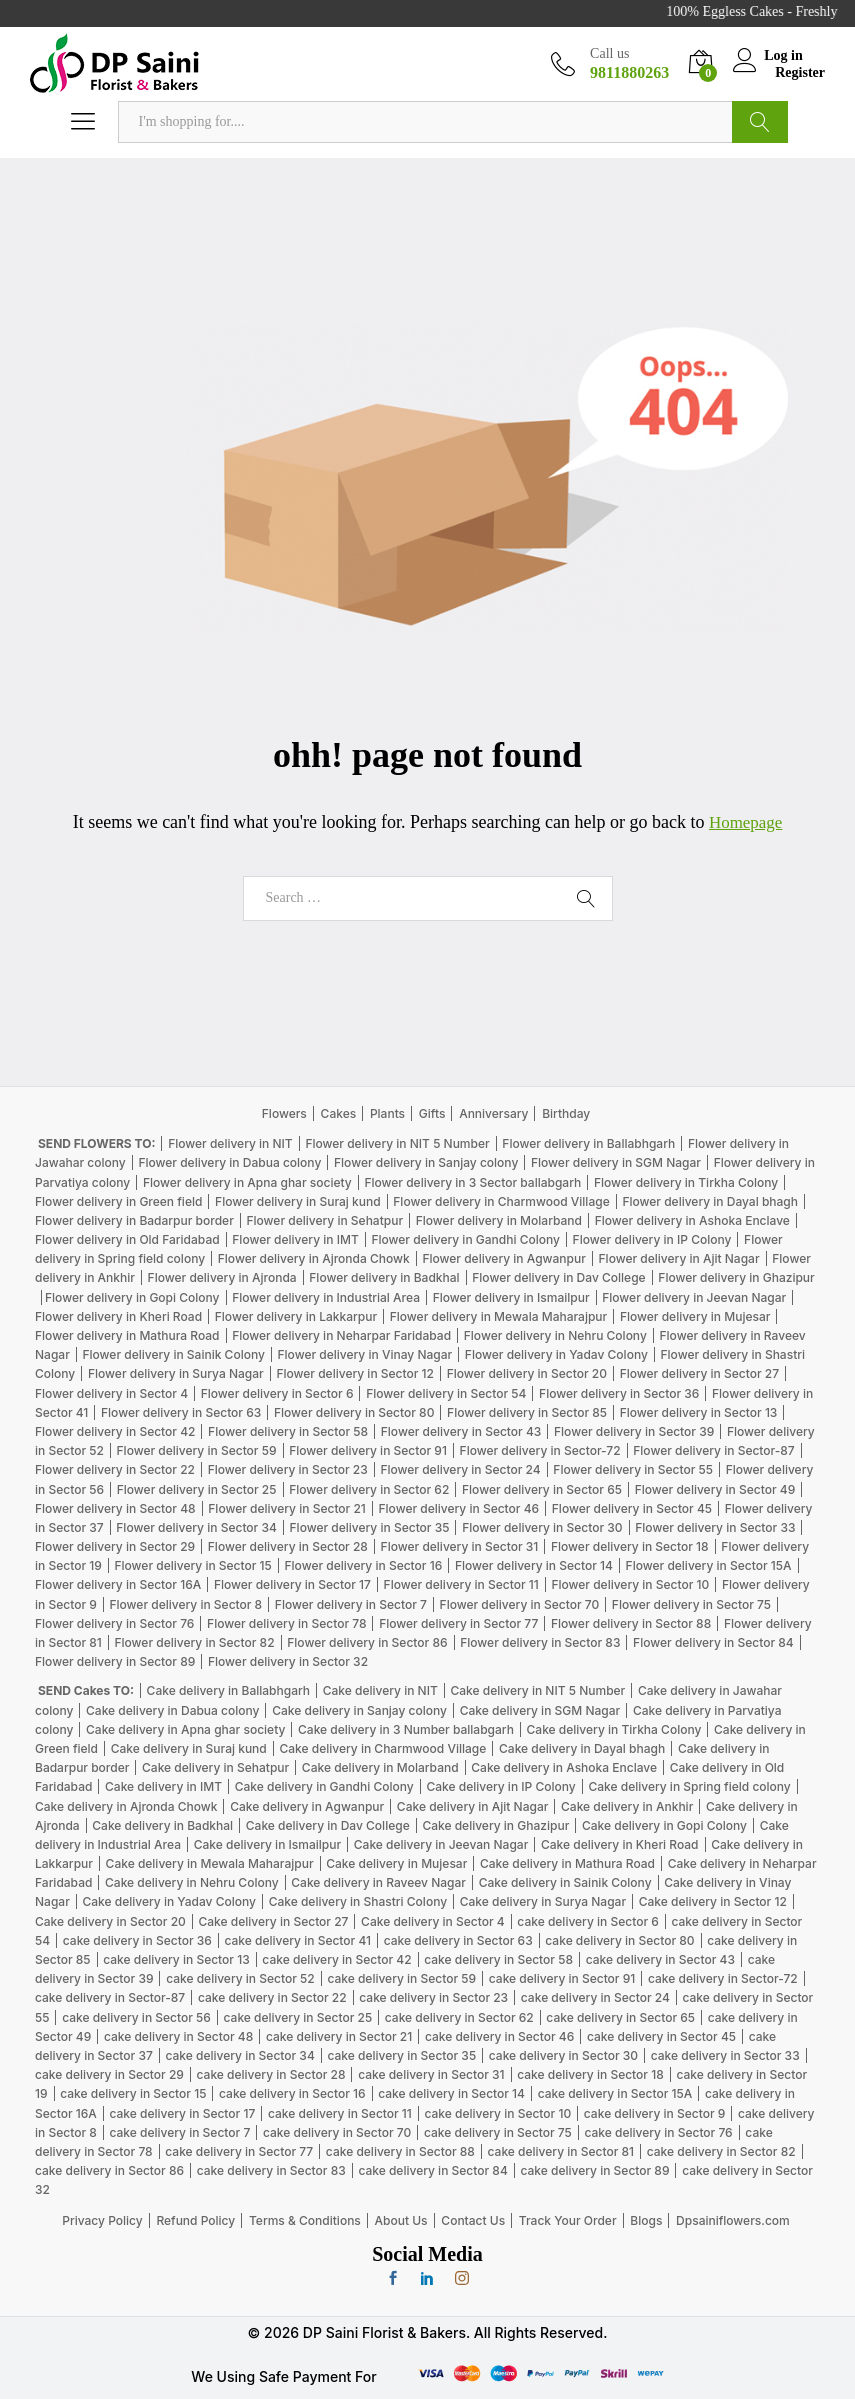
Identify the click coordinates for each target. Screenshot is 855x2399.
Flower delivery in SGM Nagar (616, 1162)
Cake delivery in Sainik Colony (565, 1882)
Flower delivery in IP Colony (652, 1239)
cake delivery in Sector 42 (336, 1959)
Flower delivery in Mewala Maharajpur (498, 1316)
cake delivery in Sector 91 (562, 1978)
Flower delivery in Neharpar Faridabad (341, 1335)
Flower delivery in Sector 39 (634, 1431)
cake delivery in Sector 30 (563, 2055)
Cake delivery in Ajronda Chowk (126, 1806)
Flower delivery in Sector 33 (715, 1527)
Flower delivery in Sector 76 (114, 1623)
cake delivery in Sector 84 (432, 2170)
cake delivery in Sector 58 (498, 1959)
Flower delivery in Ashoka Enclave (692, 1220)
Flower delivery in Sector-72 (540, 1450)
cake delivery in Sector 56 (136, 2017)
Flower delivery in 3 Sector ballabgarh (472, 1182)
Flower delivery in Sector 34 (196, 1527)
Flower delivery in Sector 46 (459, 1508)
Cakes (339, 1113)
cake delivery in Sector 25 (298, 2017)
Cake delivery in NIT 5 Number (537, 1690)
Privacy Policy (102, 2220)
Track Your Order (568, 2220)
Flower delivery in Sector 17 (292, 1584)
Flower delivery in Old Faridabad (127, 1239)
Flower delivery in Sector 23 (288, 1469)
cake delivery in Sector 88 (400, 2151)
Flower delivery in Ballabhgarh (588, 1143)
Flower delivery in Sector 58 (288, 1431)
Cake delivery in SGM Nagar (540, 1710)
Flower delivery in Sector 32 (288, 1661)
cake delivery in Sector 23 (433, 1997)
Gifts (432, 1113)
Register (800, 71)
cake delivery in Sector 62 (459, 2017)
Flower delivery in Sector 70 (520, 1604)
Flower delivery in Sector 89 (115, 1661)
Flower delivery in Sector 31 (460, 1546)
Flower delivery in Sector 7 (351, 1604)
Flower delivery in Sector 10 (630, 1584)
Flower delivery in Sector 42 (115, 1431)
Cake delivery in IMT (163, 1786)
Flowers (284, 1113)
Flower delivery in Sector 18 (630, 1546)
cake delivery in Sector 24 (595, 1997)
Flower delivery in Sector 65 (542, 1489)
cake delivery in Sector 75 (498, 2132)
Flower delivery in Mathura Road (127, 1335)
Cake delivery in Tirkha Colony (614, 1729)
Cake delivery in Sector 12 (713, 1901)
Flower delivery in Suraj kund (298, 1201)
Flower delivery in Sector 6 (277, 1393)
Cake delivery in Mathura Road (567, 1863)
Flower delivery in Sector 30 (542, 1527)
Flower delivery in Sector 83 (540, 1642)
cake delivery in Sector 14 (451, 2093)
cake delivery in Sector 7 (179, 2132)
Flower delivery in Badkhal (384, 1277)
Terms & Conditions (305, 2220)
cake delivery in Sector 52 (240, 1978)
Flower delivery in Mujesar (695, 1316)
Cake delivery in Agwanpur (307, 1806)
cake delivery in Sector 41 (297, 1940)
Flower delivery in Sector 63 (181, 1412)
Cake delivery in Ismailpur (267, 1844)
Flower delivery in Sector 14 (534, 1565)
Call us (609, 53)
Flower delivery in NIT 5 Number (397, 1143)
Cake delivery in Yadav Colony (169, 1901)
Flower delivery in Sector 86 (367, 1642)
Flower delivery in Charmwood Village (501, 1201)
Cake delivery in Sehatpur (215, 1767)
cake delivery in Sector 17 (183, 2113)
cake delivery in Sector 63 (458, 1940)
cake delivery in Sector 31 (431, 2074)
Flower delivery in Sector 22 (115, 1469)
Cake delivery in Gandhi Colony (324, 1786)
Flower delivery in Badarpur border (134, 1220)
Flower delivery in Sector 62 (369, 1489)
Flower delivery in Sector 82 (194, 1642)
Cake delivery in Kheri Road (620, 1844)
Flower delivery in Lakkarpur (296, 1316)
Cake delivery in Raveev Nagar (378, 1882)
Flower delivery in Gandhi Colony (465, 1239)
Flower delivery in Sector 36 (619, 1393)
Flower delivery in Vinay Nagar (365, 1354)
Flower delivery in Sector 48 (115, 1508)
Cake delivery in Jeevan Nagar (441, 1844)
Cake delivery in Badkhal (162, 1825)
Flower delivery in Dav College (558, 1277)
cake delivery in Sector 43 (660, 1959)
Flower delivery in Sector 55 (633, 1469)
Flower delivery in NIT (230, 1143)
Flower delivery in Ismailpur (511, 1297)
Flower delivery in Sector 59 (197, 1450)
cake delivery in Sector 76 (659, 2132)
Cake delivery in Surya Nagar (543, 1901)
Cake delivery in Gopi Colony (664, 1825)
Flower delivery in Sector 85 (527, 1412)
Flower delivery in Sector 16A (118, 1584)
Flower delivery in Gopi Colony (132, 1297)
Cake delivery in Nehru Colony (192, 1882)
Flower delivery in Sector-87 (713, 1450)
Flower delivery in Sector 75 (691, 1604)
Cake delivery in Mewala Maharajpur (210, 1863)
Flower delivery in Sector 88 (631, 1623)
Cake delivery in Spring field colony (689, 1786)
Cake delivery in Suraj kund (189, 1748)
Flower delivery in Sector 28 (288, 1546)
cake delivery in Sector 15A (615, 2093)
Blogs (646, 2220)
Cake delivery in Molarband (380, 1767)
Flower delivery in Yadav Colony (556, 1354)
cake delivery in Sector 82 (721, 2151)
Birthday (566, 1113)
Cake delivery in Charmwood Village (382, 1748)
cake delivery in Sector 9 (655, 2113)
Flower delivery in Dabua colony (229, 1162)
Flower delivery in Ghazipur (736, 1277)
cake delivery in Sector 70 (337, 2132)
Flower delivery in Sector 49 (715, 1489)
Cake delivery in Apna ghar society (185, 1729)
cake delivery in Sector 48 (178, 2036)
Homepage (746, 822)
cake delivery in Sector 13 (176, 1959)
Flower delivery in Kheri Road (118, 1316)
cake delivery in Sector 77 (239, 2151)
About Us (401, 2220)
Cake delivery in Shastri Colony (358, 1901)
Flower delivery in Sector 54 (446, 1393)
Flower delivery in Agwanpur (504, 1258)
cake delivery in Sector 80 (619, 1940)
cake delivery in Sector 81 (561, 2151)
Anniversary (493, 1113)
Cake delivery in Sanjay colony (359, 1710)
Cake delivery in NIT (380, 1690)
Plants (387, 1113)
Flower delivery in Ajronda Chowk (314, 1258)
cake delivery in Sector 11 (340, 2113)
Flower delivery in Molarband (499, 1220)
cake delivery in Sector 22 (272, 1997)
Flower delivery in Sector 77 (458, 1623)
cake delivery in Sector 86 (109, 2170)
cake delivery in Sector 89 (594, 2170)
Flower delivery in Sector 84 (713, 1642)
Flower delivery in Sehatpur (324, 1220)
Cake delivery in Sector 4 (433, 1921)
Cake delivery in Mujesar (396, 1863)
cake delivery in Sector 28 (271, 2074)
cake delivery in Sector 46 (499, 2036)
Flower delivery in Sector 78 (286, 1623)
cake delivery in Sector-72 (723, 1978)
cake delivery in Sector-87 (110, 1997)
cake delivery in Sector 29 (109, 2074)
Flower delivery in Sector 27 (699, 1373)
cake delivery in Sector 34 (239, 2055)
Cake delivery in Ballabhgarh (228, 1690)
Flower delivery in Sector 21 (287, 1508)
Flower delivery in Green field (118, 1201)
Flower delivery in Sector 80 (354, 1412)
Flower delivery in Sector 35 (370, 1527)
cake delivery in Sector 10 (498, 2113)
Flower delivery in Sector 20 (527, 1373)
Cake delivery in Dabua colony (172, 1710)
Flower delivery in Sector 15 (192, 1565)
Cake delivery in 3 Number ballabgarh (406, 1729)
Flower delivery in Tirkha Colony (686, 1182)
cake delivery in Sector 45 (661, 2036)
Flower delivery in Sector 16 (364, 1565)
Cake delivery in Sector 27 (274, 1921)
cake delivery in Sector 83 (271, 2170)
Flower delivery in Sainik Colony (173, 1354)
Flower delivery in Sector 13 (699, 1412)
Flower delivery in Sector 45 (632, 1508)
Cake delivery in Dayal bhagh (582, 1748)
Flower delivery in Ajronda (222, 1277)
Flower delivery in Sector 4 (111, 1393)
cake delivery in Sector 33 (725, 2055)
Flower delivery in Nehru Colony (555, 1335)
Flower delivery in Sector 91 (368, 1450)
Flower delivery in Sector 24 (460, 1469)
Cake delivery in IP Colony (500, 1786)
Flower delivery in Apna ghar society (247, 1182)
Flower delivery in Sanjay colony (426, 1162)
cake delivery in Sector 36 (137, 1940)
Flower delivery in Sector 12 (355, 1373)
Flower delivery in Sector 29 (115, 1546)
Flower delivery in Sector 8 (185, 1604)
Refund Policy (195, 2220)
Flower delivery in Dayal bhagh (710, 1201)
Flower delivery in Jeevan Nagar (694, 1297)
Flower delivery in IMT (295, 1239)
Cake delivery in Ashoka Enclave (564, 1767)
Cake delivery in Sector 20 (110, 1921)
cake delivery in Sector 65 (620, 2017)
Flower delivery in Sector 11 (461, 1584)
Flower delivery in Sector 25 (197, 1489)
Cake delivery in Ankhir (627, 1806)
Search (759, 122)
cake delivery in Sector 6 (588, 1921)
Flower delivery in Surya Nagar (176, 1373)
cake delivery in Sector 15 (133, 2093)
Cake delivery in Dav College (328, 1825)
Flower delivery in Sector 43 (461, 1431)
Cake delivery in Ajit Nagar (473, 1806)
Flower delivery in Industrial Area (326, 1297)
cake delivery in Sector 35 (401, 2055)
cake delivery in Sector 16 (292, 2093)
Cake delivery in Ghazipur (495, 1825)
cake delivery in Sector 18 (590, 2074)
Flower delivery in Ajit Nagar (679, 1258)
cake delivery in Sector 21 (339, 2036)
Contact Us (473, 2220)
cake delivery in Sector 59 (401, 1978)
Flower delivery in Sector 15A (709, 1565)
